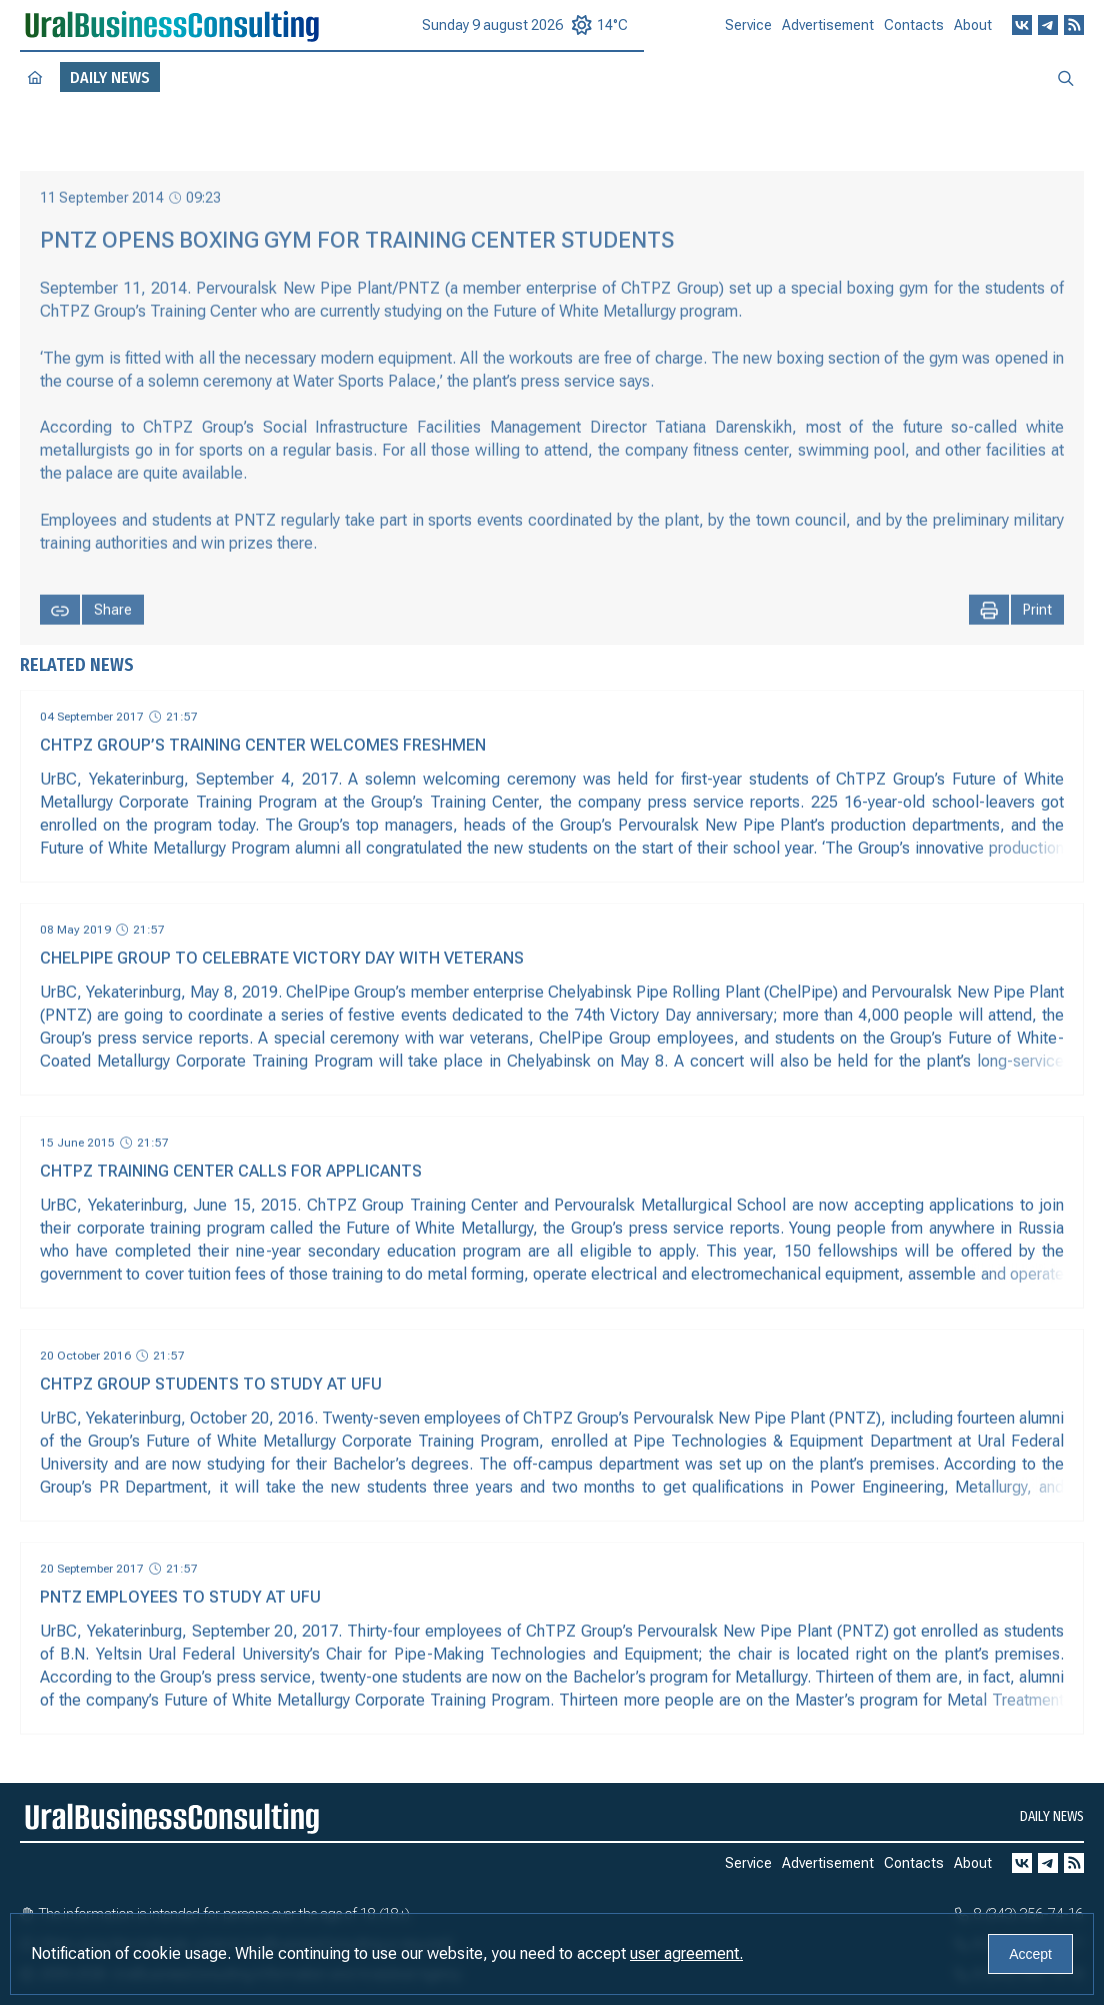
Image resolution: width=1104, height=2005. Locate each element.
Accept (1030, 1954)
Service (748, 33)
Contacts (914, 33)
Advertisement (828, 34)
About (973, 32)
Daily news (1052, 1816)
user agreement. (686, 1953)
